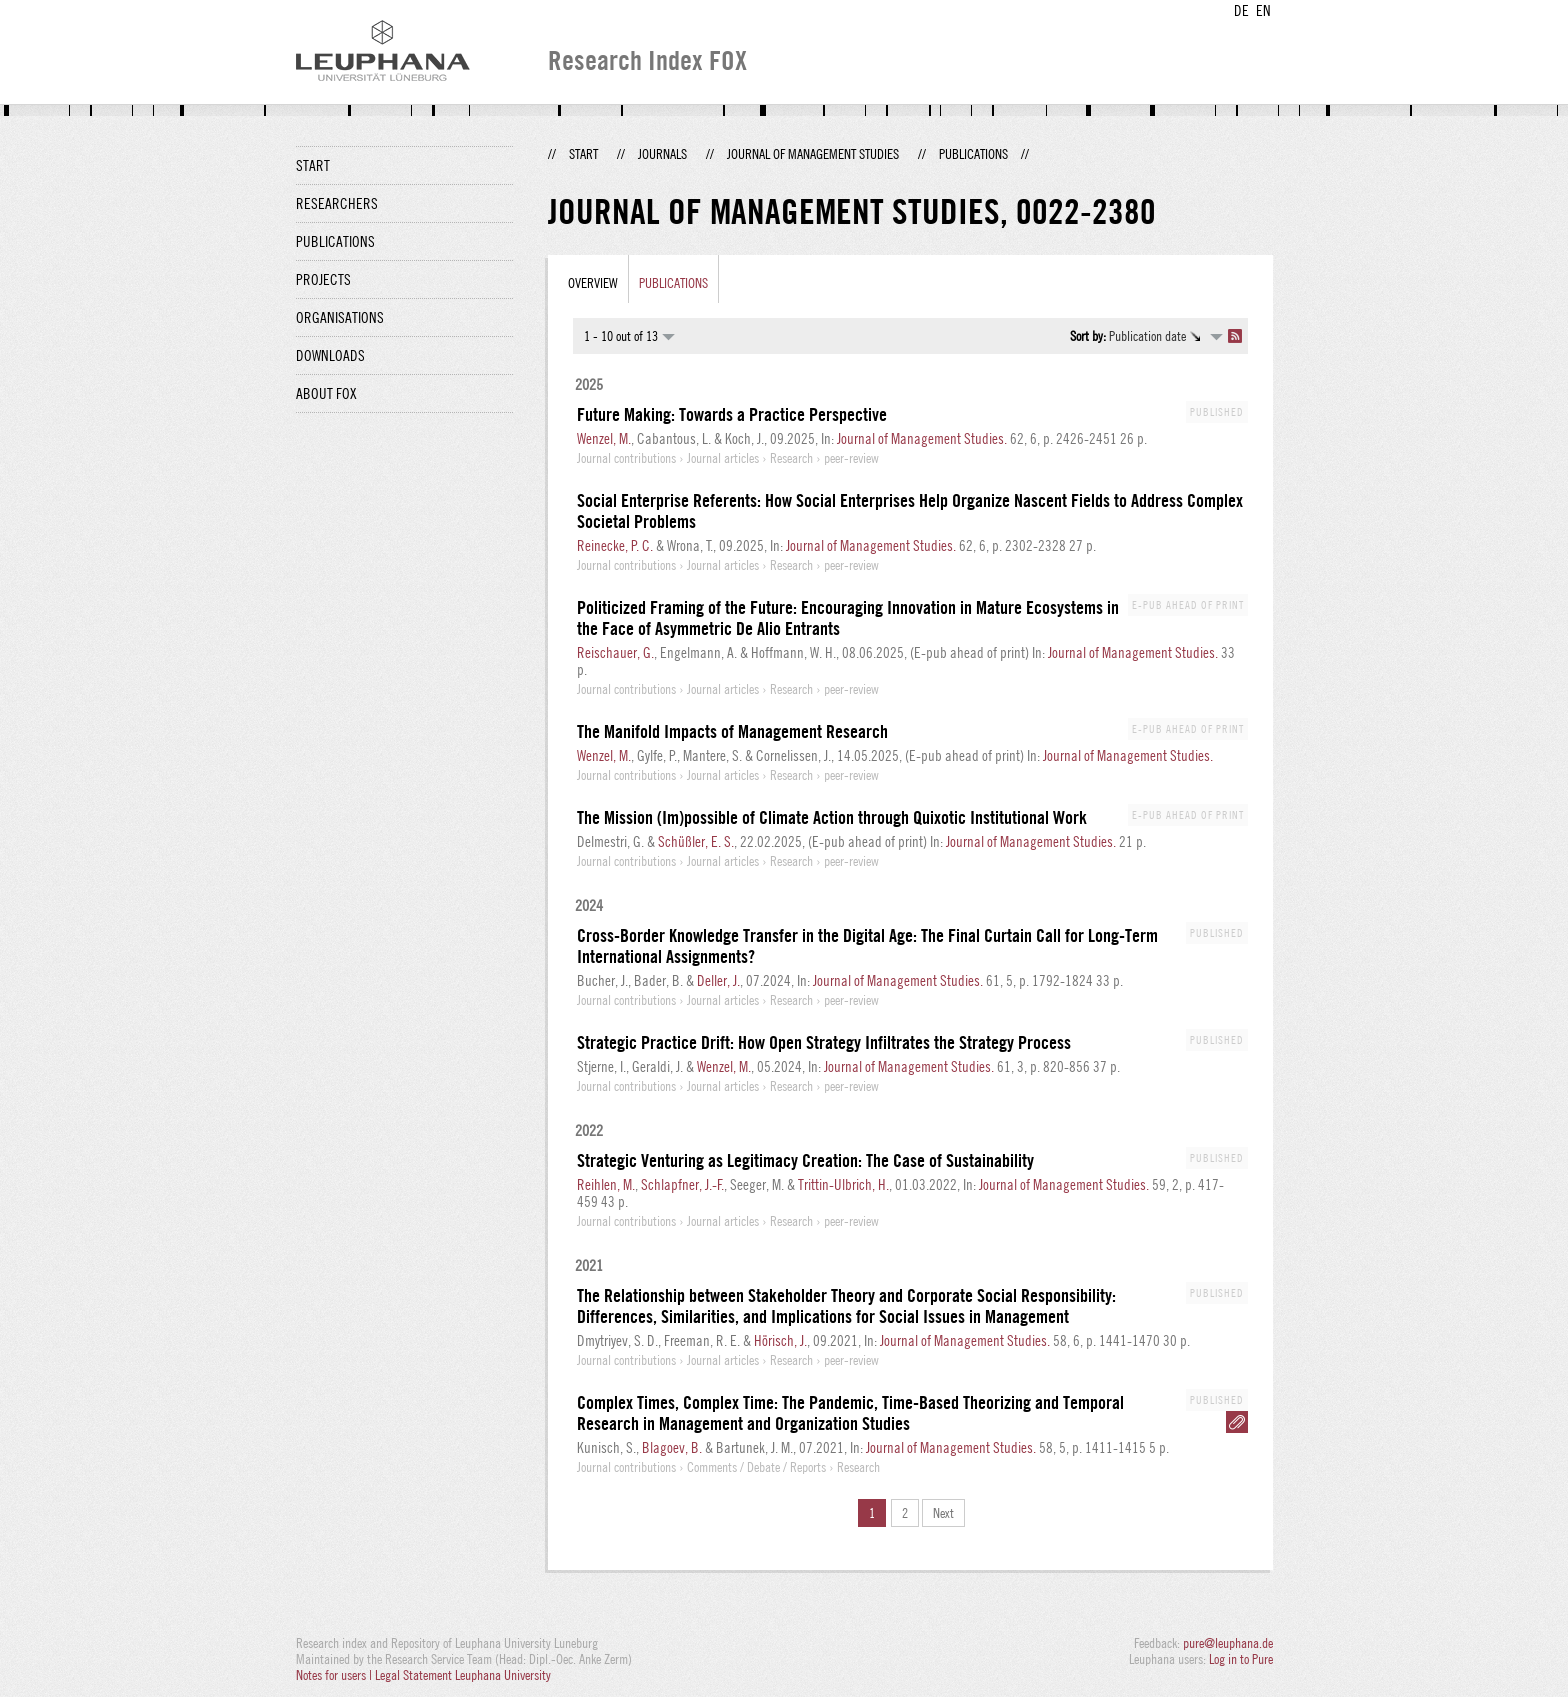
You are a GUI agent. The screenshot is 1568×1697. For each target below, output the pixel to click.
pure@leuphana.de (1228, 1643)
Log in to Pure (1241, 1659)
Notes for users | (335, 1675)
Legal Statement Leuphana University (463, 1675)
